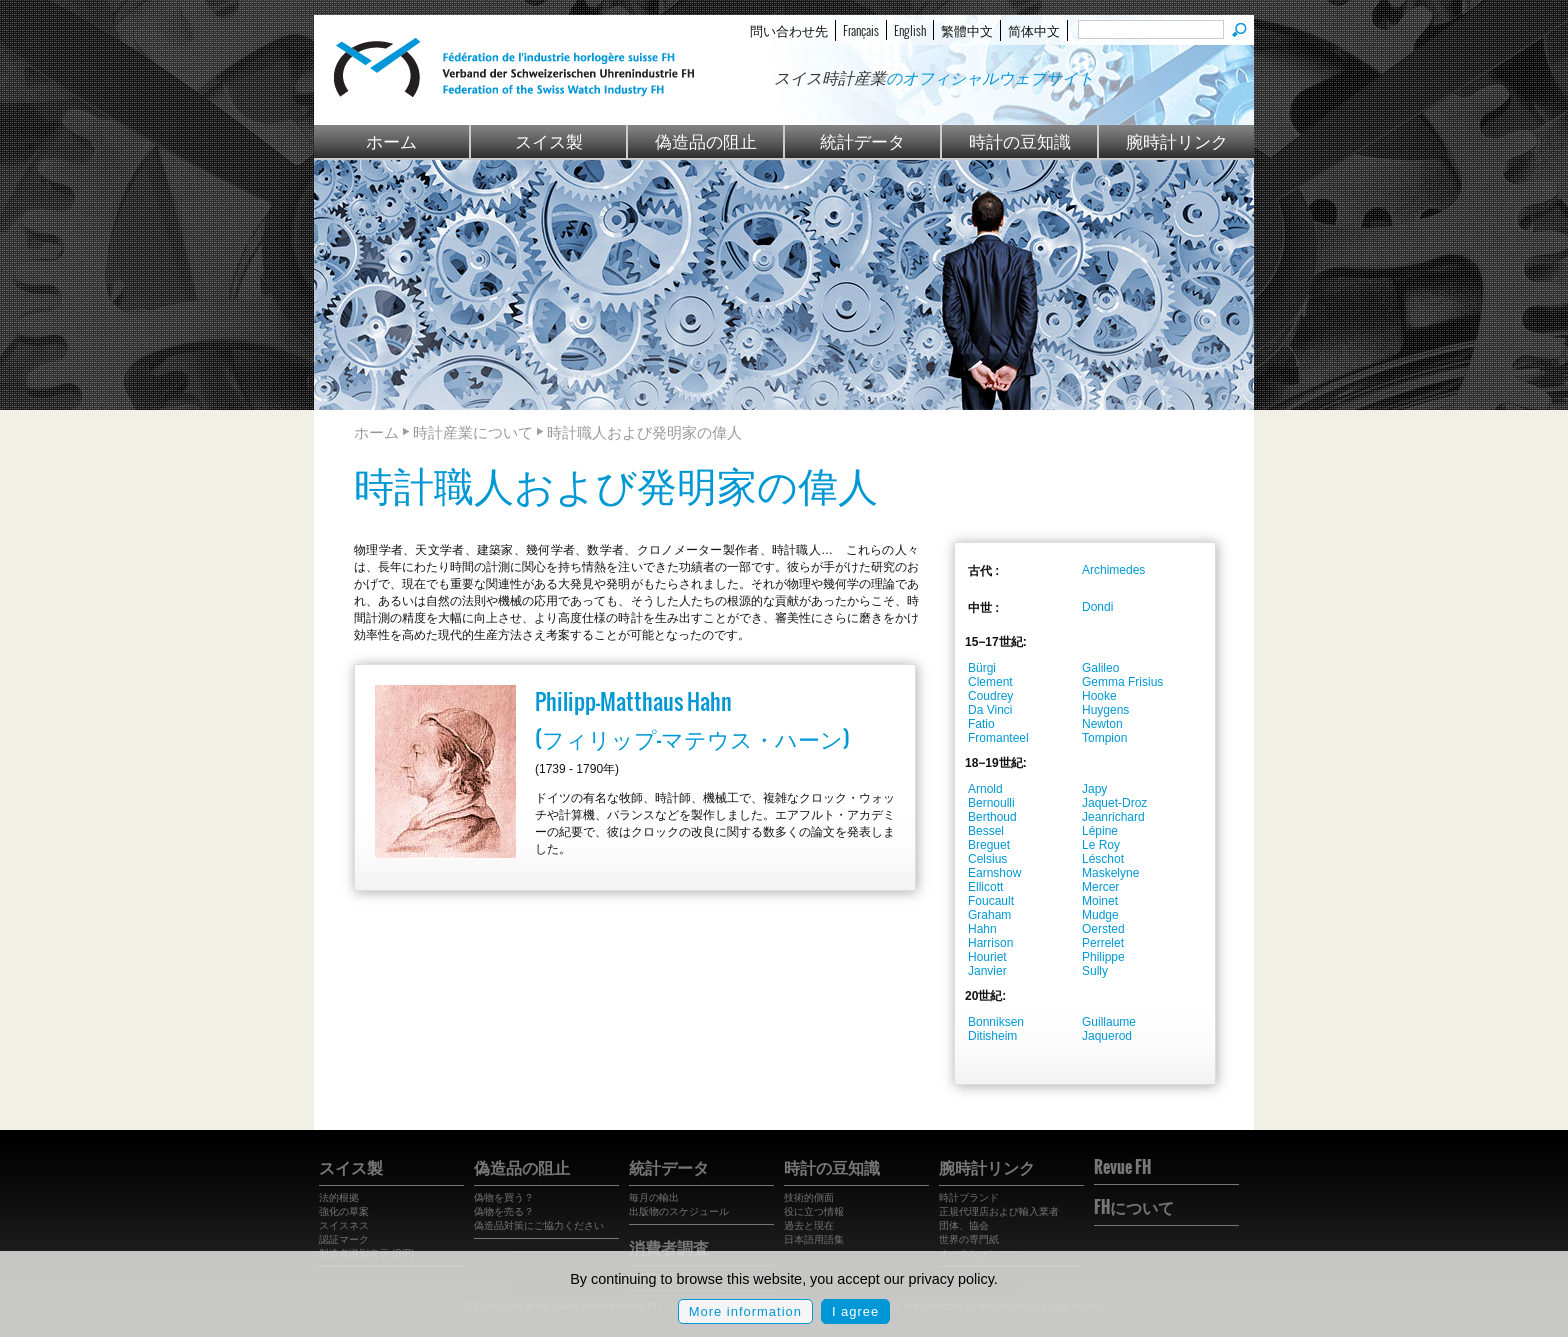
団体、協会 (964, 1225)
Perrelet (1103, 943)
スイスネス (344, 1225)
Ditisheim (992, 1036)
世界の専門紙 (969, 1239)
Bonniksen (996, 1022)
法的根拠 (339, 1197)
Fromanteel (998, 738)
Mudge (1100, 915)
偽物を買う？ (504, 1197)
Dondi (1097, 607)
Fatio (981, 724)
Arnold (985, 789)
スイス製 (549, 140)
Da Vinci (990, 710)
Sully (1095, 971)
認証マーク (344, 1239)
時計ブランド (969, 1197)
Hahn (982, 929)
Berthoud (992, 817)
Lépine (1100, 831)
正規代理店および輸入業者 (999, 1211)
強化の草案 (344, 1211)
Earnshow (994, 873)
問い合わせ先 (789, 30)
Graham (989, 915)
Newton (1102, 724)
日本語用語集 (814, 1239)
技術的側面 (809, 1197)
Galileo (1100, 668)
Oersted (1103, 929)
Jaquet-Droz (1114, 803)
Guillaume (1109, 1022)
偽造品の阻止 (706, 140)
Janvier (987, 971)
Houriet (987, 957)
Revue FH (1122, 1167)
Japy (1094, 789)
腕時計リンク (1177, 140)
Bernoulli (991, 803)
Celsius (987, 859)
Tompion (1104, 738)
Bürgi (982, 668)
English (910, 30)
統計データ (862, 140)
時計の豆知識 (1020, 140)
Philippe (1103, 957)
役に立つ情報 (814, 1211)
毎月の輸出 (654, 1197)
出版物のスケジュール (679, 1211)
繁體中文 (967, 30)
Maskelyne (1110, 873)
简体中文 (1034, 30)
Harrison (990, 943)
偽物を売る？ (504, 1211)
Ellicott (985, 887)
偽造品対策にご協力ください (539, 1225)
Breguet (989, 845)
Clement (990, 682)
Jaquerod (1107, 1036)
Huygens (1105, 710)
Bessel (986, 831)
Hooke (1099, 696)
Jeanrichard (1113, 817)
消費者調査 (669, 1247)
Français (861, 30)
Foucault (991, 901)
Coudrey (990, 696)
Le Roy (1101, 845)
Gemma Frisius (1122, 682)
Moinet (1100, 901)
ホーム (391, 140)
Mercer (1100, 887)
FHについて (1134, 1207)
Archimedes (1113, 570)
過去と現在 (809, 1225)
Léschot (1103, 859)
